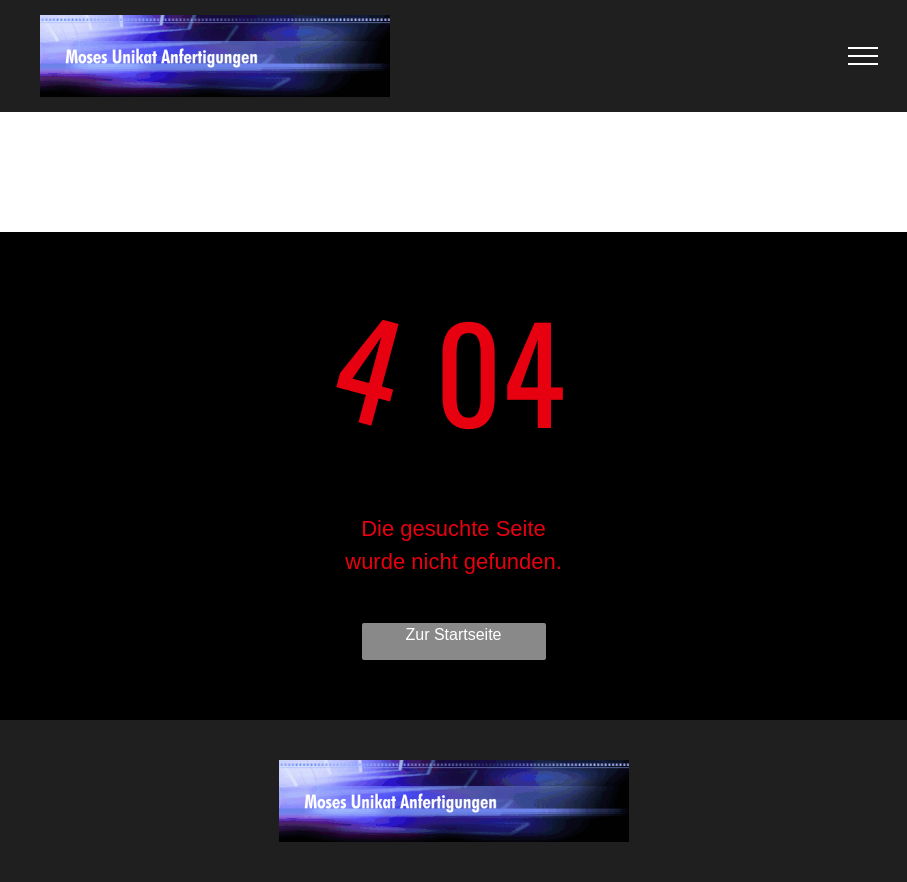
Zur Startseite (453, 634)
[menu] (863, 56)
